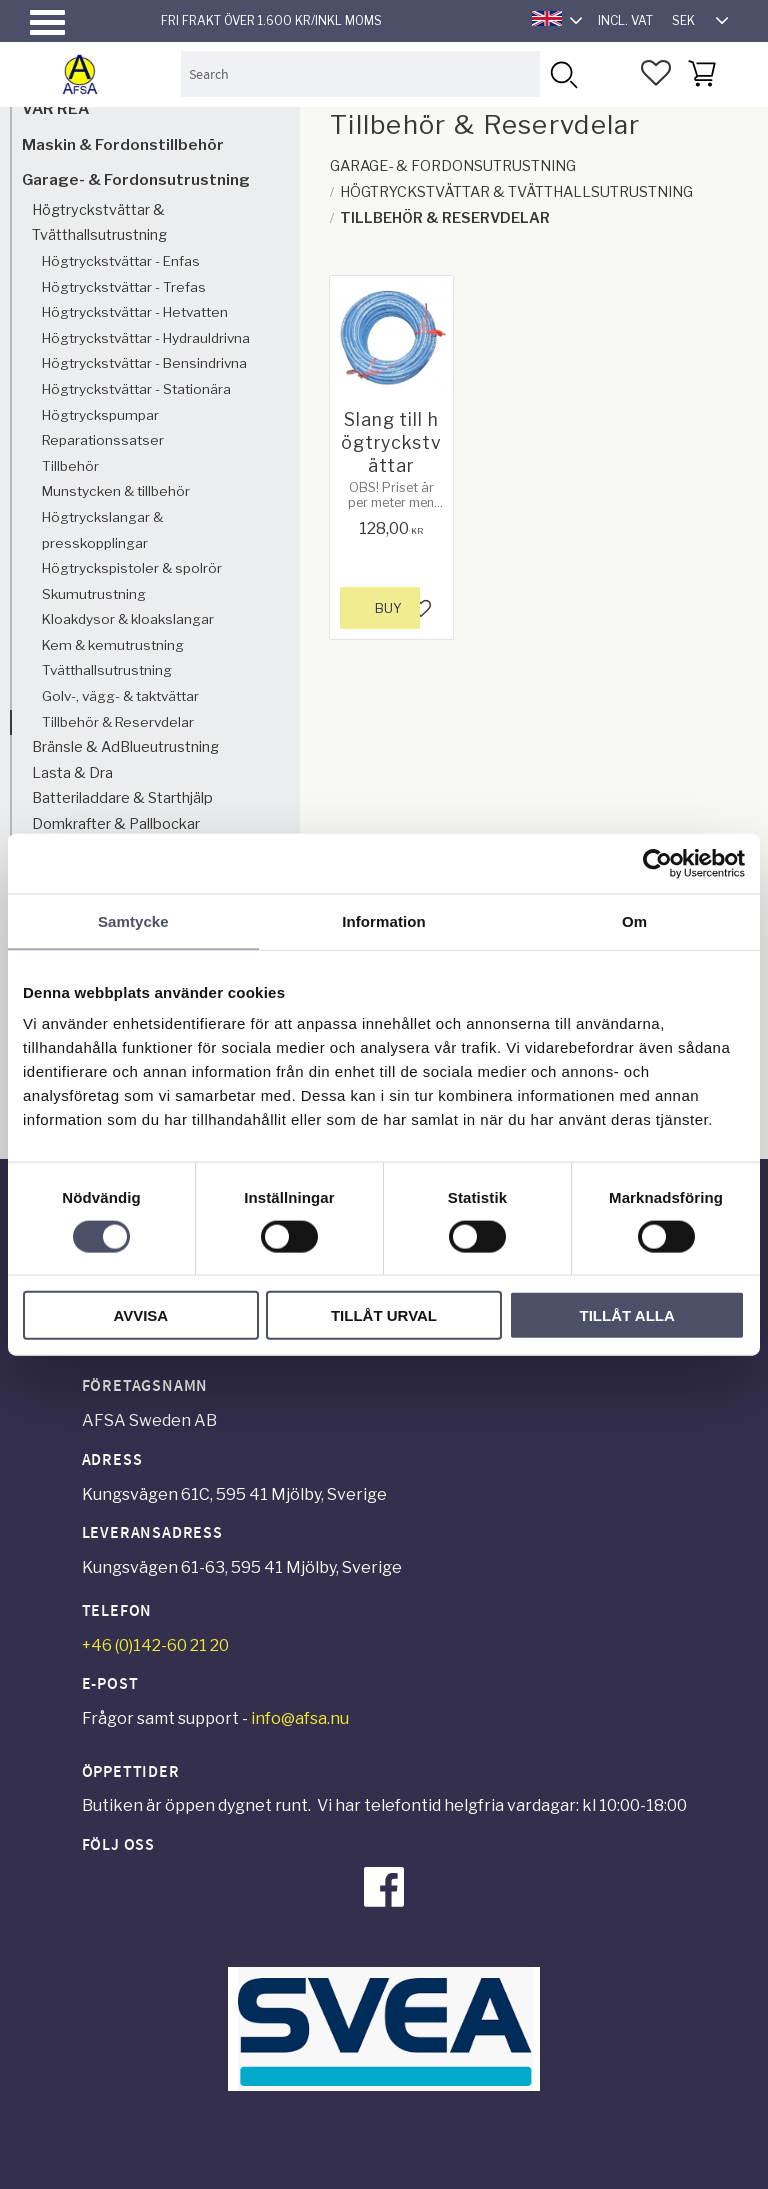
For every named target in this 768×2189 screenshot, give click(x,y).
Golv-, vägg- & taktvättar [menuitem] (120, 696)
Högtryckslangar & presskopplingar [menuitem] (102, 530)
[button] (47, 22)
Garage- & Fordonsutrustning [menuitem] (136, 179)
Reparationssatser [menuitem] (103, 440)
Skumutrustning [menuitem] (94, 594)
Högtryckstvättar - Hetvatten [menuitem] (135, 312)
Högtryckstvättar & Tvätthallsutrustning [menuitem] (99, 223)
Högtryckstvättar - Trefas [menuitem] (124, 287)
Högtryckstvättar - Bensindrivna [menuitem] (144, 363)
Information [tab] (384, 920)
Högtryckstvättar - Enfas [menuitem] (121, 261)
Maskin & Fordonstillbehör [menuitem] (123, 144)
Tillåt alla (627, 1315)
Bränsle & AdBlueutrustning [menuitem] (125, 747)
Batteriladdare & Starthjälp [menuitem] (122, 798)
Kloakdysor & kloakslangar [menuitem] (128, 619)
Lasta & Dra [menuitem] (72, 773)
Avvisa (140, 1315)
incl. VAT (625, 20)
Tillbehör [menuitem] (70, 466)
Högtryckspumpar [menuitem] (100, 415)
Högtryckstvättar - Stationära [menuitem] (136, 389)
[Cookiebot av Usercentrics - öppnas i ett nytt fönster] (657, 863)
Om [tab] (634, 920)
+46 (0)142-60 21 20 (155, 1645)
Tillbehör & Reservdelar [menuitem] (118, 722)
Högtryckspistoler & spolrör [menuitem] (132, 568)
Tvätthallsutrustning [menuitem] (107, 670)
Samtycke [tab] (133, 920)
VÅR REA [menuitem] (55, 108)
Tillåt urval (384, 1315)
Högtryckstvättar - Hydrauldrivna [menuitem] (146, 338)
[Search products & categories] (361, 73)
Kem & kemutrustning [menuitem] (113, 645)
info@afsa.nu (300, 1718)
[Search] (562, 73)
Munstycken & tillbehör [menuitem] (116, 491)
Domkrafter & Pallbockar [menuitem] (116, 824)
